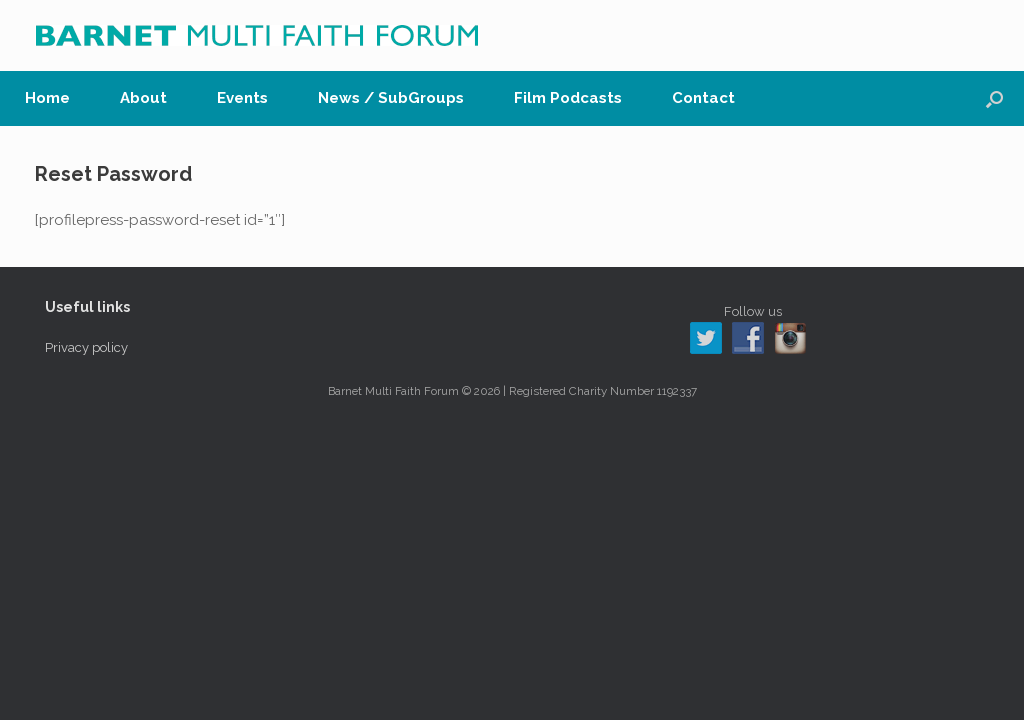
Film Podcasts (568, 98)
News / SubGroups (391, 98)
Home (47, 98)
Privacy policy (86, 347)
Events (242, 98)
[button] (994, 98)
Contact (703, 98)
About (143, 98)
